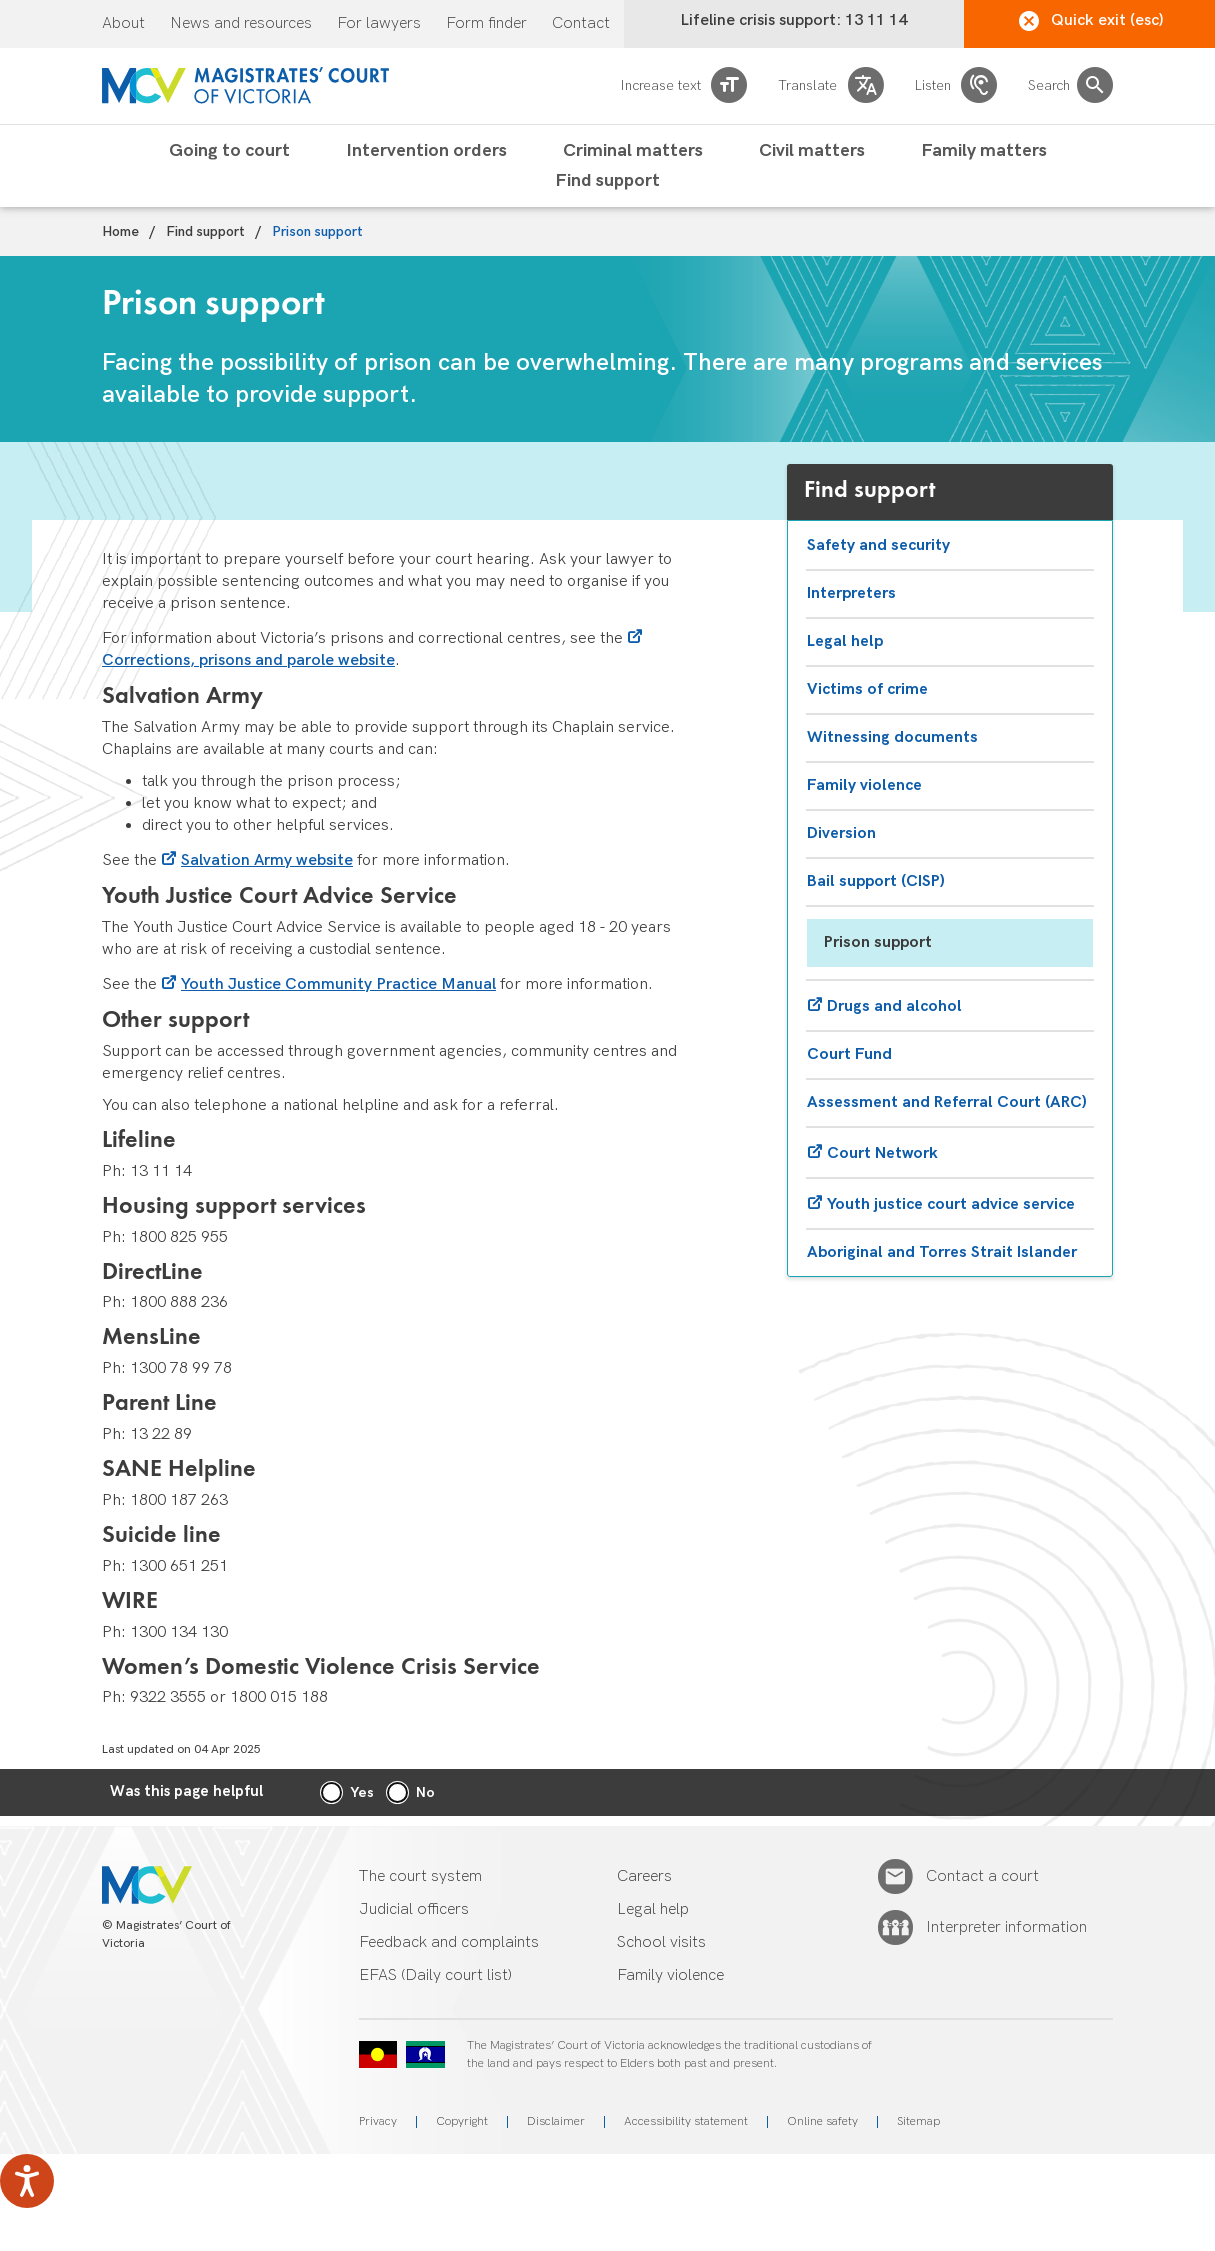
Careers (644, 1876)
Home (120, 232)
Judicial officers (414, 1909)
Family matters (984, 151)
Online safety (822, 2121)
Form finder (486, 24)
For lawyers (379, 24)
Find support (607, 181)
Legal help (845, 641)
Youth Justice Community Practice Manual (338, 984)
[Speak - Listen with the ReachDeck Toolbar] (27, 2181)
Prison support (878, 942)
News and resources (241, 24)
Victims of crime (867, 689)
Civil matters (812, 151)
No (425, 1792)
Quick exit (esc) (1091, 21)
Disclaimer (556, 2121)
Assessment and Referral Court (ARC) (947, 1102)
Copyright (462, 2121)
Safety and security (878, 545)
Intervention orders (426, 151)
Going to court (229, 151)
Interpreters (851, 593)
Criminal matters (633, 151)
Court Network (882, 1153)
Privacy (378, 2121)
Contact (581, 24)
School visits (661, 1942)
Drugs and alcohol (894, 1006)
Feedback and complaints (449, 1942)
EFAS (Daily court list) (435, 1975)
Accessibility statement (686, 2121)
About (123, 24)
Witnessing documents (892, 737)
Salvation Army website (267, 860)
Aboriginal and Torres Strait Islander (942, 1252)
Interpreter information (1006, 1928)
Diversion (841, 833)
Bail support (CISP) (876, 881)
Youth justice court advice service (951, 1204)
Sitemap (918, 2121)
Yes (362, 1792)
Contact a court (982, 1877)
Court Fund (849, 1054)
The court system (420, 1876)
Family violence (864, 785)
